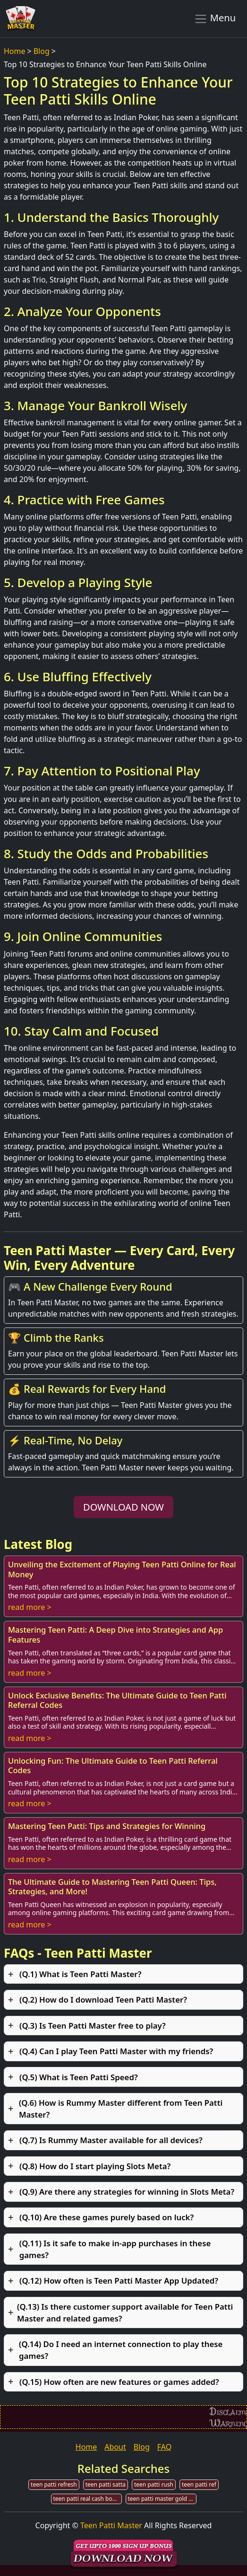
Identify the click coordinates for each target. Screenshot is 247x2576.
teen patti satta (105, 2484)
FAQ (164, 2447)
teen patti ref (199, 2484)
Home (15, 51)
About (115, 2447)
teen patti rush (153, 2484)
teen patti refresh (54, 2484)
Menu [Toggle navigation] (215, 18)
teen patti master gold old (162, 2499)
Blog (42, 51)
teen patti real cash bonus (87, 2499)
